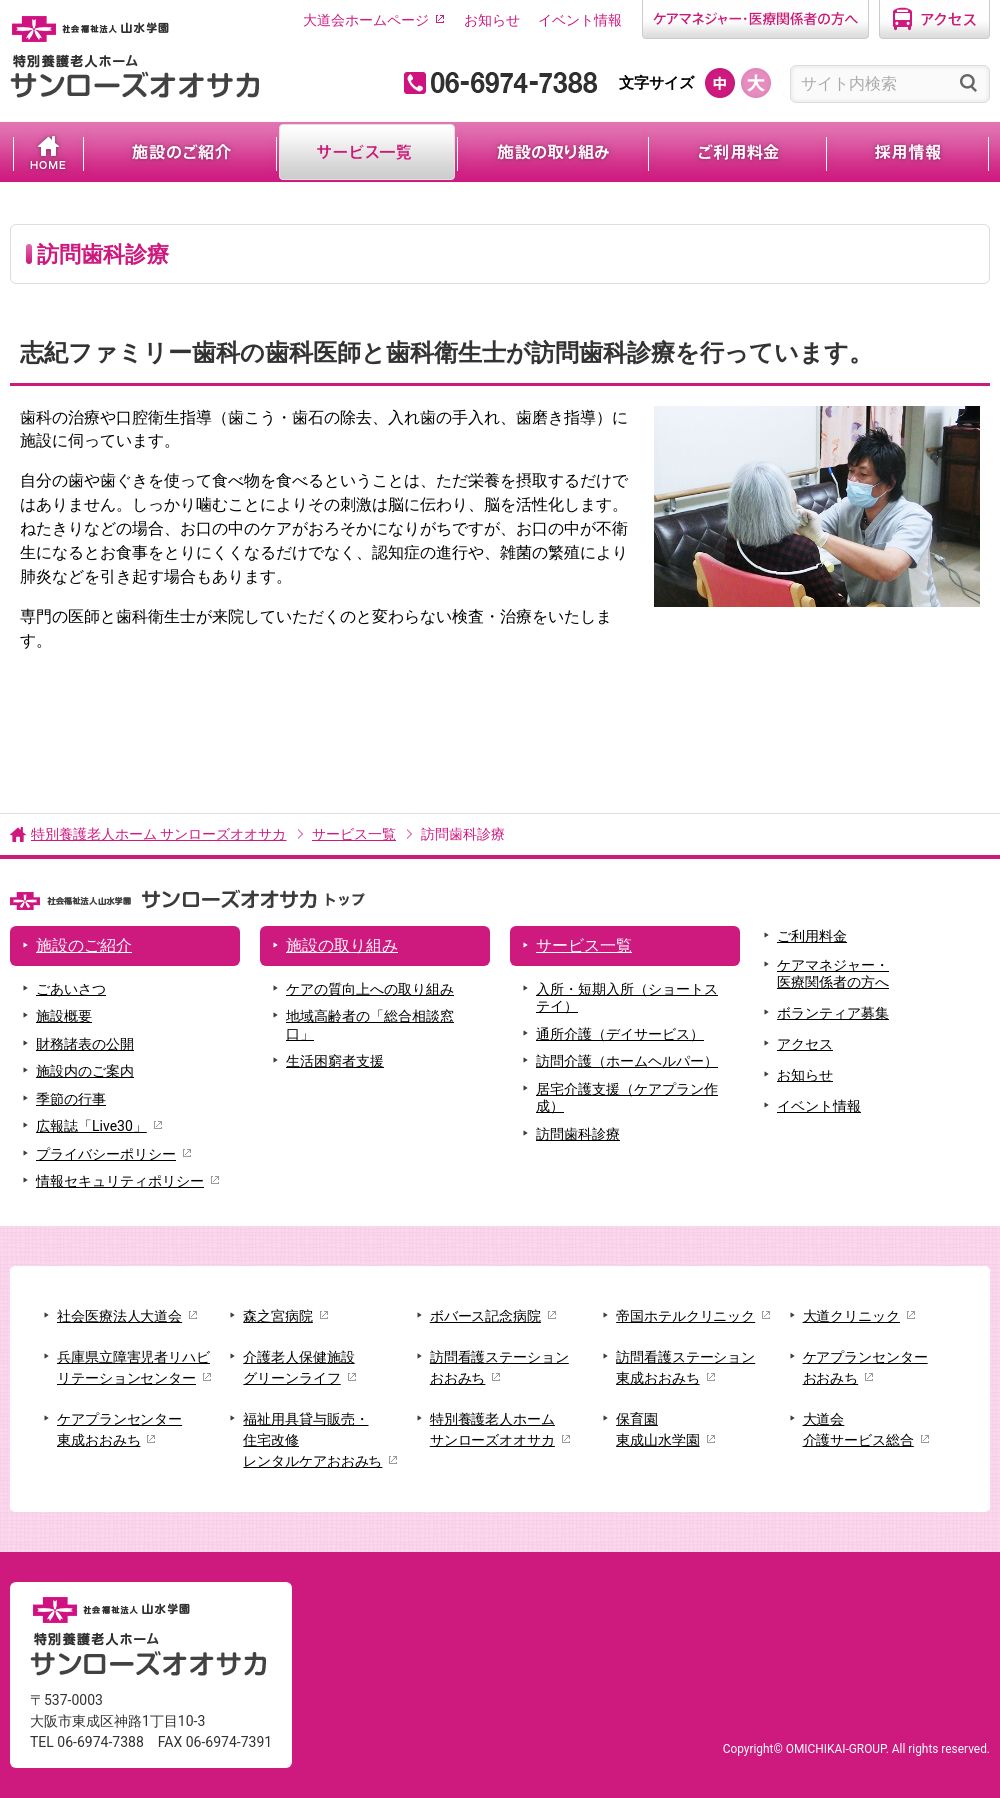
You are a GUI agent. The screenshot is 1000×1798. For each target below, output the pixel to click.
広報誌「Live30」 (91, 1126)
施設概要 (64, 1016)
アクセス (805, 1044)
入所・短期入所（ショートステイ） (627, 998)
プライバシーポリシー (106, 1154)
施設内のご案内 (85, 1071)
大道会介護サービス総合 (858, 1429)
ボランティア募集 (833, 1013)
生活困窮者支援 (335, 1061)
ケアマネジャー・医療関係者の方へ (833, 974)
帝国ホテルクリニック (685, 1316)
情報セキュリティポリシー (120, 1181)
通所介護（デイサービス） (620, 1034)
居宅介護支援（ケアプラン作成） (627, 1098)
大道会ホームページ (366, 20)
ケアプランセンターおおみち (865, 1367)
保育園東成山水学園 (657, 1429)
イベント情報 (580, 20)
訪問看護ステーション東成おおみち (685, 1367)
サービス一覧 (367, 152)
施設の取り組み (553, 152)
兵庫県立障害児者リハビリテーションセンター (133, 1367)
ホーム (48, 152)
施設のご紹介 (180, 152)
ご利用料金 (737, 152)
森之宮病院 (278, 1316)
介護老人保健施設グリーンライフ (298, 1367)
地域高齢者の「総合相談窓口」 (370, 1025)
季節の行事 (71, 1099)
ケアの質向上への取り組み (370, 989)
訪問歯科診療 (578, 1134)
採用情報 (907, 152)
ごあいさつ (71, 989)
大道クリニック (851, 1316)
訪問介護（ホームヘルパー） (627, 1061)
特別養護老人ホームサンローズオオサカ (492, 1429)
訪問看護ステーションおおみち (499, 1367)
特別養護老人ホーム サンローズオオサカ (158, 834)
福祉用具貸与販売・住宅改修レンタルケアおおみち (312, 1440)
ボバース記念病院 (485, 1316)
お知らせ (492, 20)
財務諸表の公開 (85, 1044)
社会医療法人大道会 (119, 1316)
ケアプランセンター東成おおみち (119, 1429)
